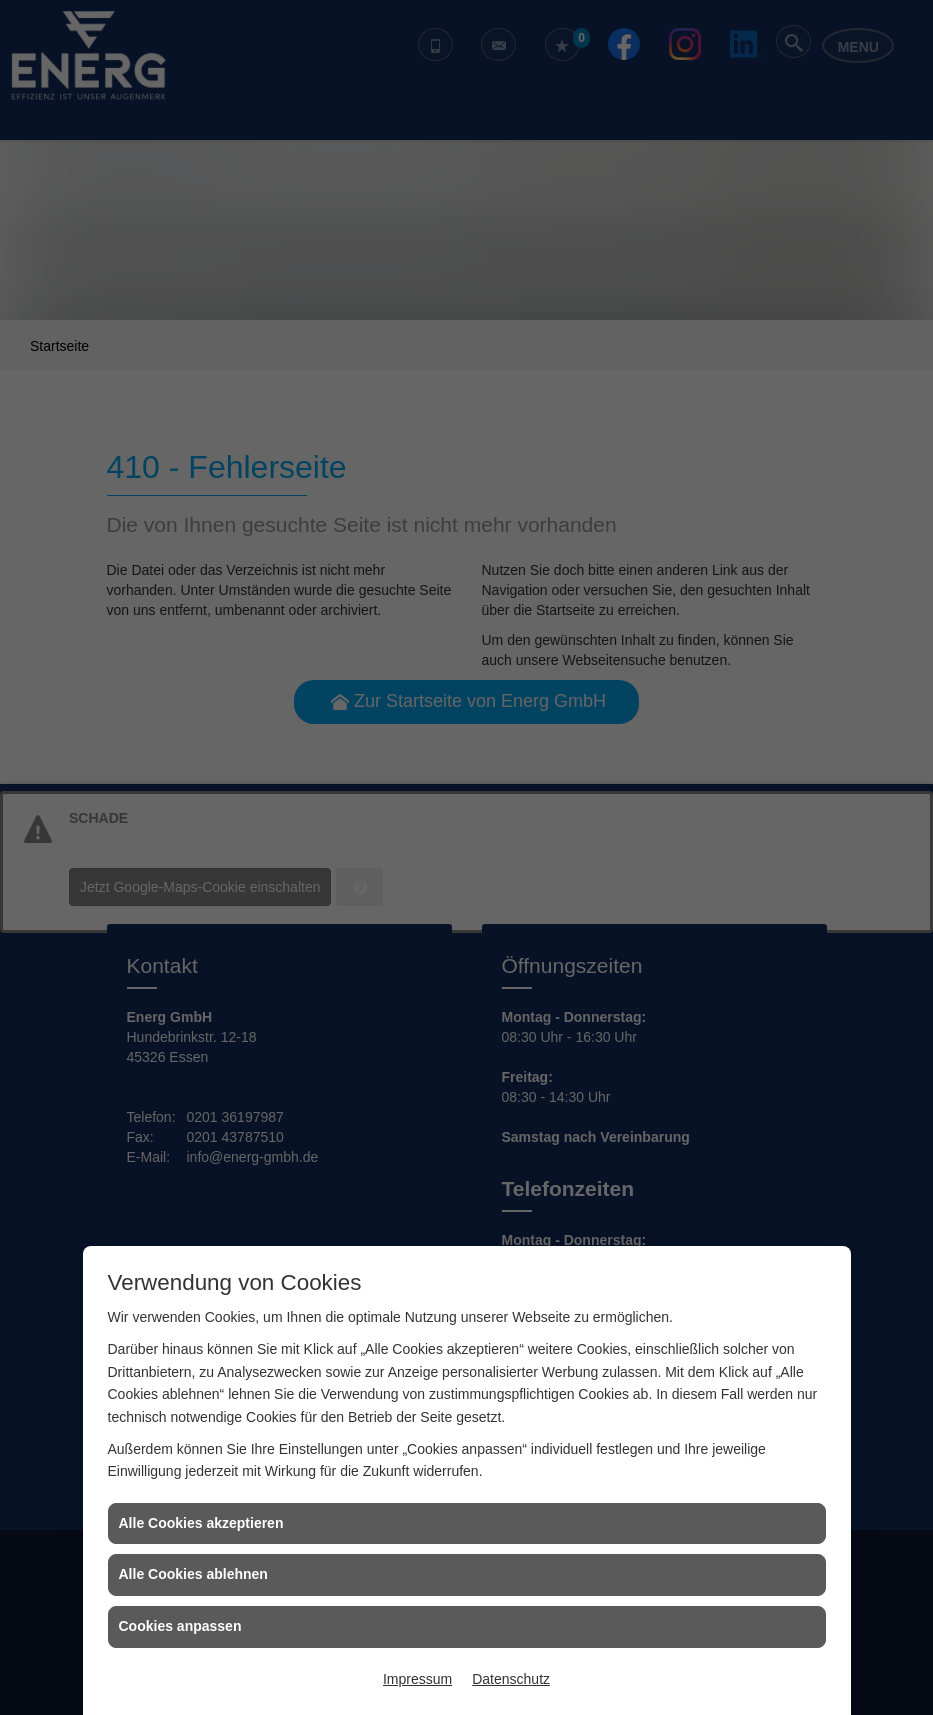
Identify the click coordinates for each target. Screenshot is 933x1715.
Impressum (417, 1679)
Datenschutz (511, 1679)
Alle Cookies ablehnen (193, 1574)
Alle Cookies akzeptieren (201, 1523)
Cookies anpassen (180, 1626)
